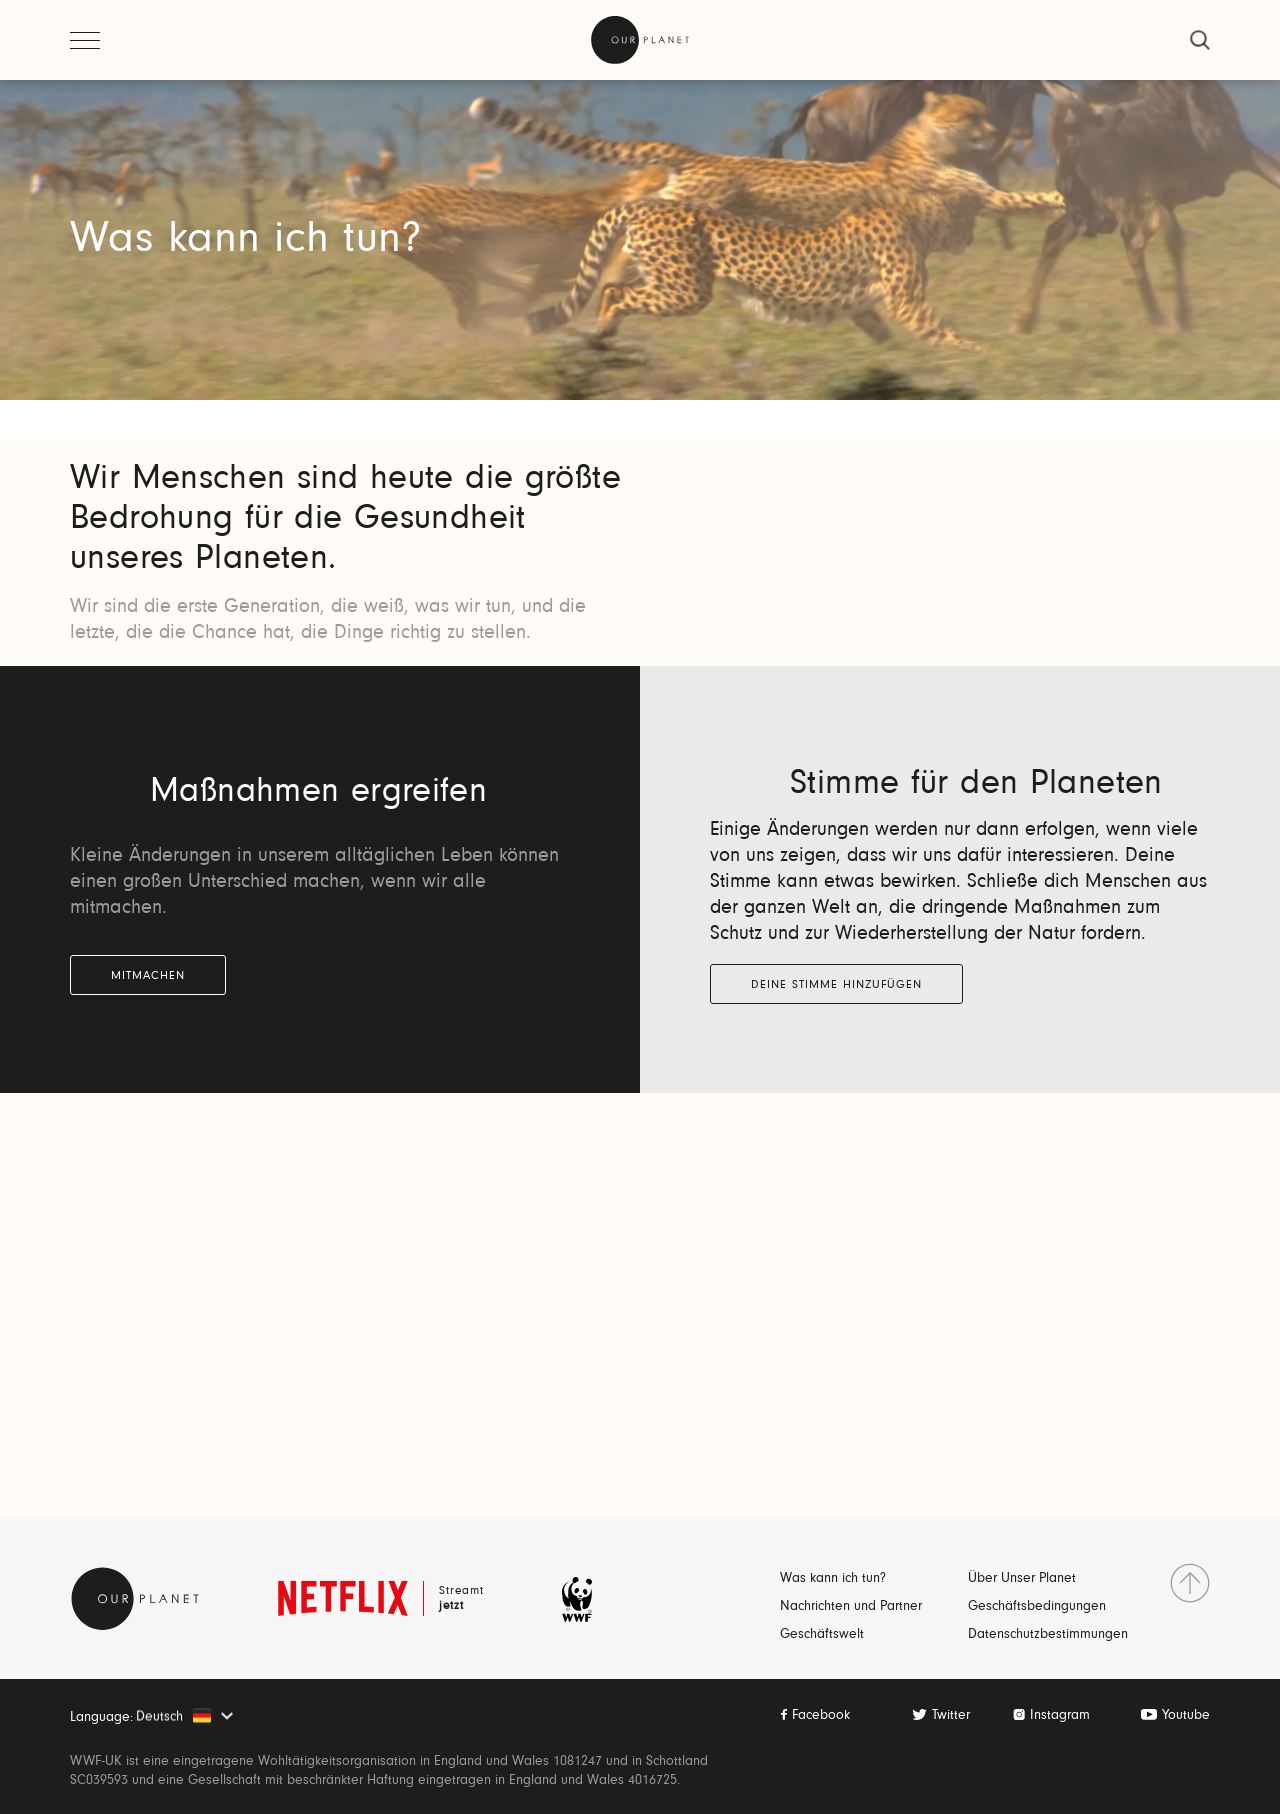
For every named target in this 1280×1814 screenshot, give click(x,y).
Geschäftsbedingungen (1037, 1607)
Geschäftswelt (822, 1635)
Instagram (1060, 1716)
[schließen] (1200, 40)
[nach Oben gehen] (1190, 1583)
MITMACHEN (148, 976)
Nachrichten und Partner (851, 1607)
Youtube (1186, 1716)
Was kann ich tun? (833, 1579)
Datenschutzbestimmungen (1048, 1635)
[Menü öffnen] (85, 40)
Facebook (821, 1716)
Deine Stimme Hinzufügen (836, 985)
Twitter (951, 1716)
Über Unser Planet (1022, 1579)
